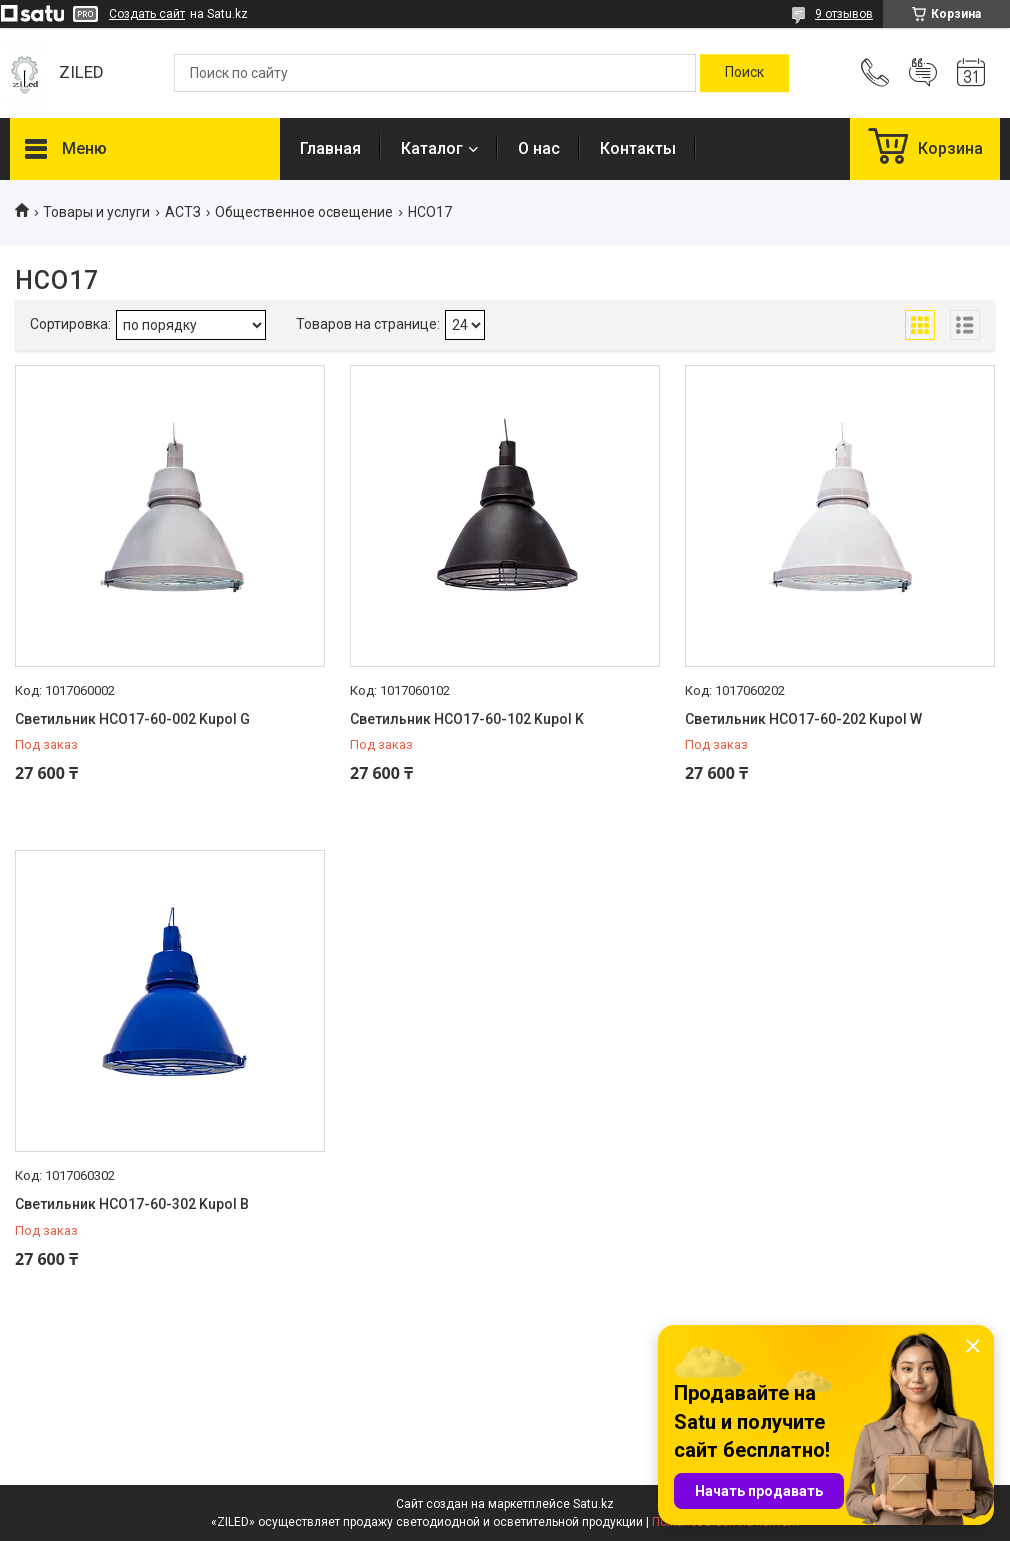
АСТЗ (183, 212)
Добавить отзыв (923, 73)
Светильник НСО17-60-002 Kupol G (132, 719)
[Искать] (744, 73)
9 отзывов (844, 14)
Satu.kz (593, 1504)
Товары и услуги (96, 212)
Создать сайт (147, 14)
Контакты (638, 148)
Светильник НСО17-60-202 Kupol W (803, 719)
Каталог (432, 148)
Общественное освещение (304, 212)
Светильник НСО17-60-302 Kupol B (132, 1204)
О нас (539, 148)
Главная (330, 148)
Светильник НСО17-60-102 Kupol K (467, 719)
